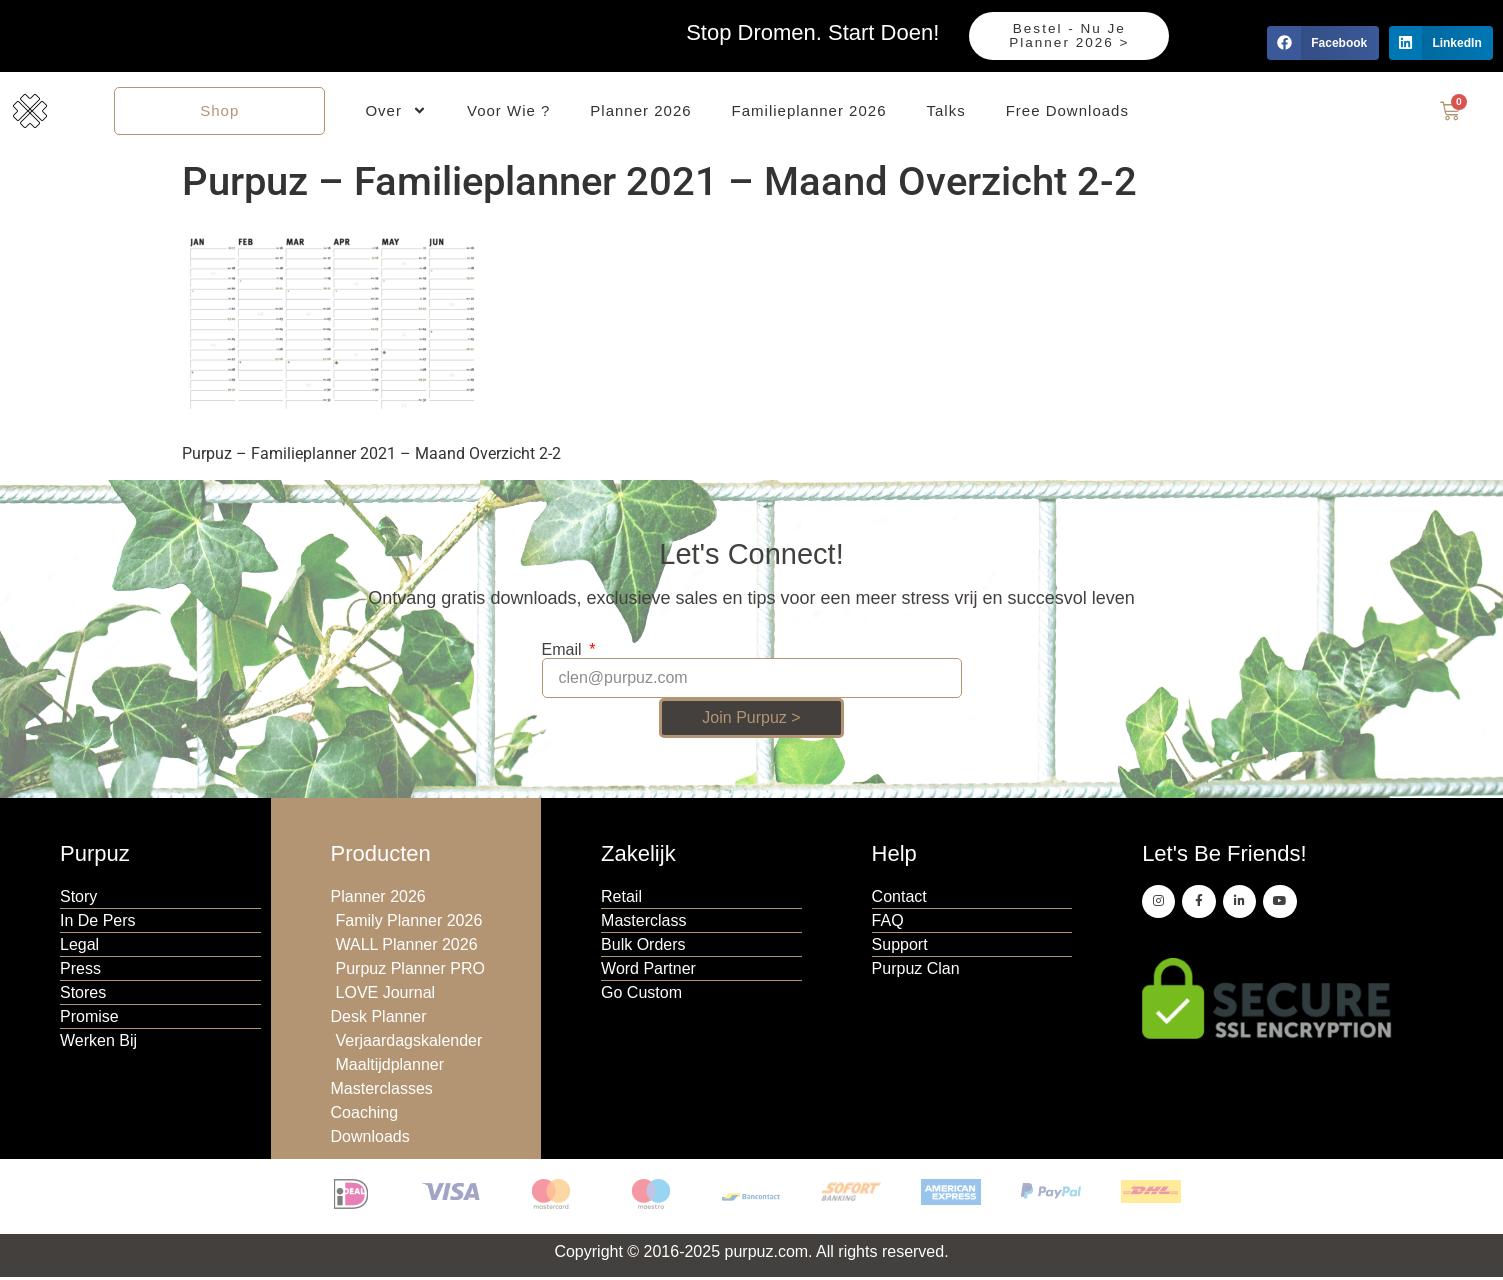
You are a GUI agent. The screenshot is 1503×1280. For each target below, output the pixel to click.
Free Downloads (1067, 111)
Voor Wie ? (508, 111)
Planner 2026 (640, 111)
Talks (946, 111)
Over (396, 112)
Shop (219, 111)
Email (564, 652)
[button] (1322, 43)
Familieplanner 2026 (809, 111)
